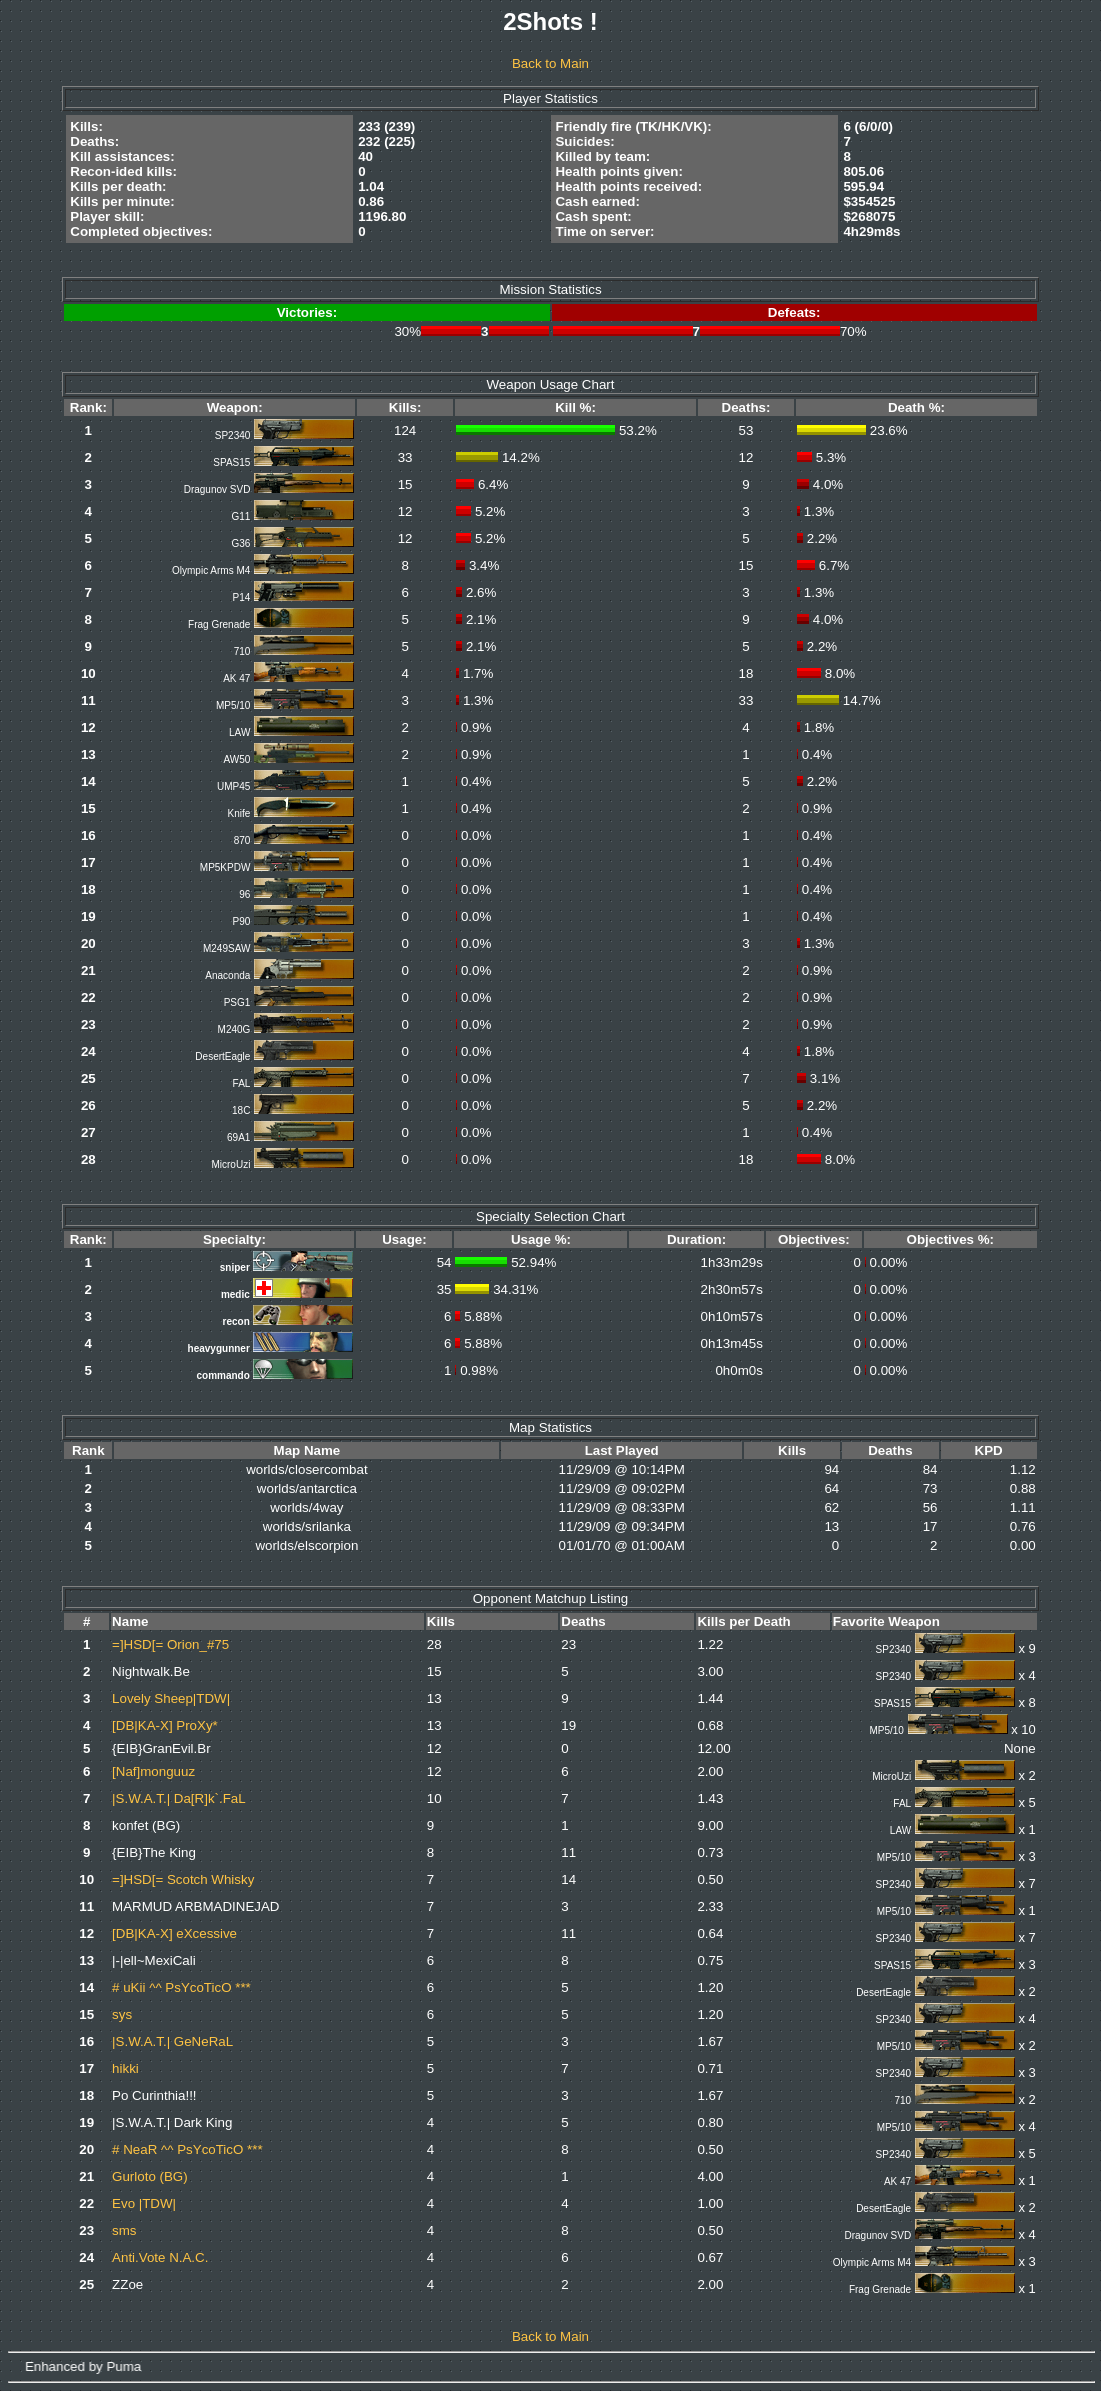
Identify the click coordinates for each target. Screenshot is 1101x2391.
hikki (125, 2068)
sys (122, 2014)
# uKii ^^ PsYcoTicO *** (181, 1987)
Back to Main (550, 63)
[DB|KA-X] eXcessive (174, 1933)
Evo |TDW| (144, 2203)
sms (124, 2230)
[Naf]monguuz (153, 1771)
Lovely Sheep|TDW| (171, 1698)
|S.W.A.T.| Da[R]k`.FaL (179, 1798)
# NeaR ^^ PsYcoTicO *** (187, 2149)
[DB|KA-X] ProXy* (165, 1725)
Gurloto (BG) (150, 2176)
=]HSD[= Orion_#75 (170, 1644)
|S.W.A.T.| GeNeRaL (172, 2041)
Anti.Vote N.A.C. (160, 2257)
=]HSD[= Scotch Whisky (183, 1879)
